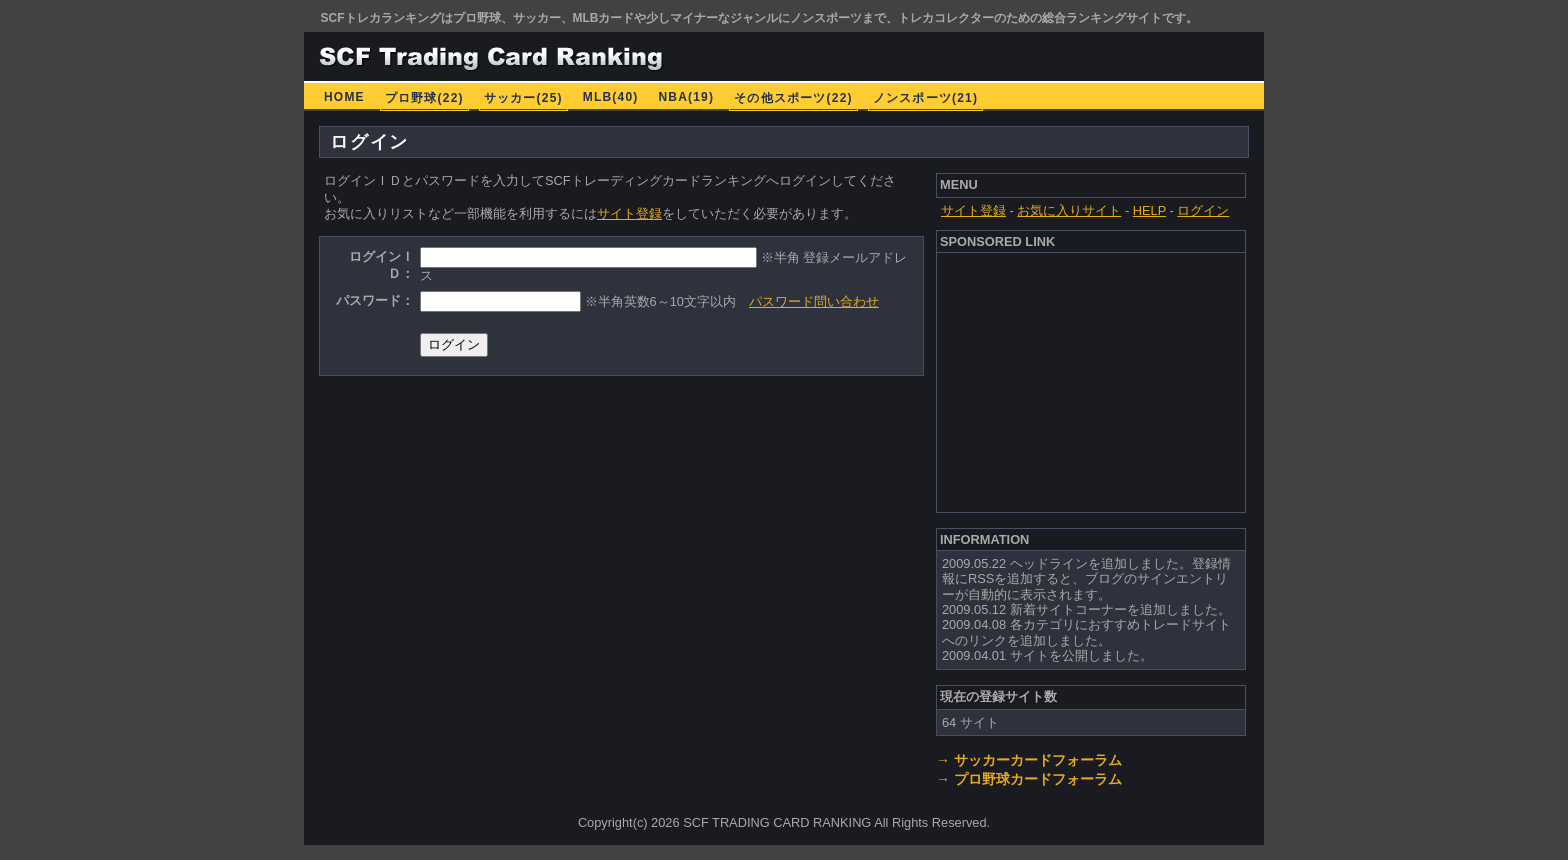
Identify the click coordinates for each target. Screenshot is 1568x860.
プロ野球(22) (424, 98)
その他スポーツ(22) (793, 98)
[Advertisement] (1092, 380)
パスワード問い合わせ (814, 301)
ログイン (1203, 210)
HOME (344, 97)
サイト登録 (629, 213)
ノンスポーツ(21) (925, 98)
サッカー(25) (523, 98)
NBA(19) (686, 97)
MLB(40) (611, 97)
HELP (1149, 210)
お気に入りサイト (1069, 210)
